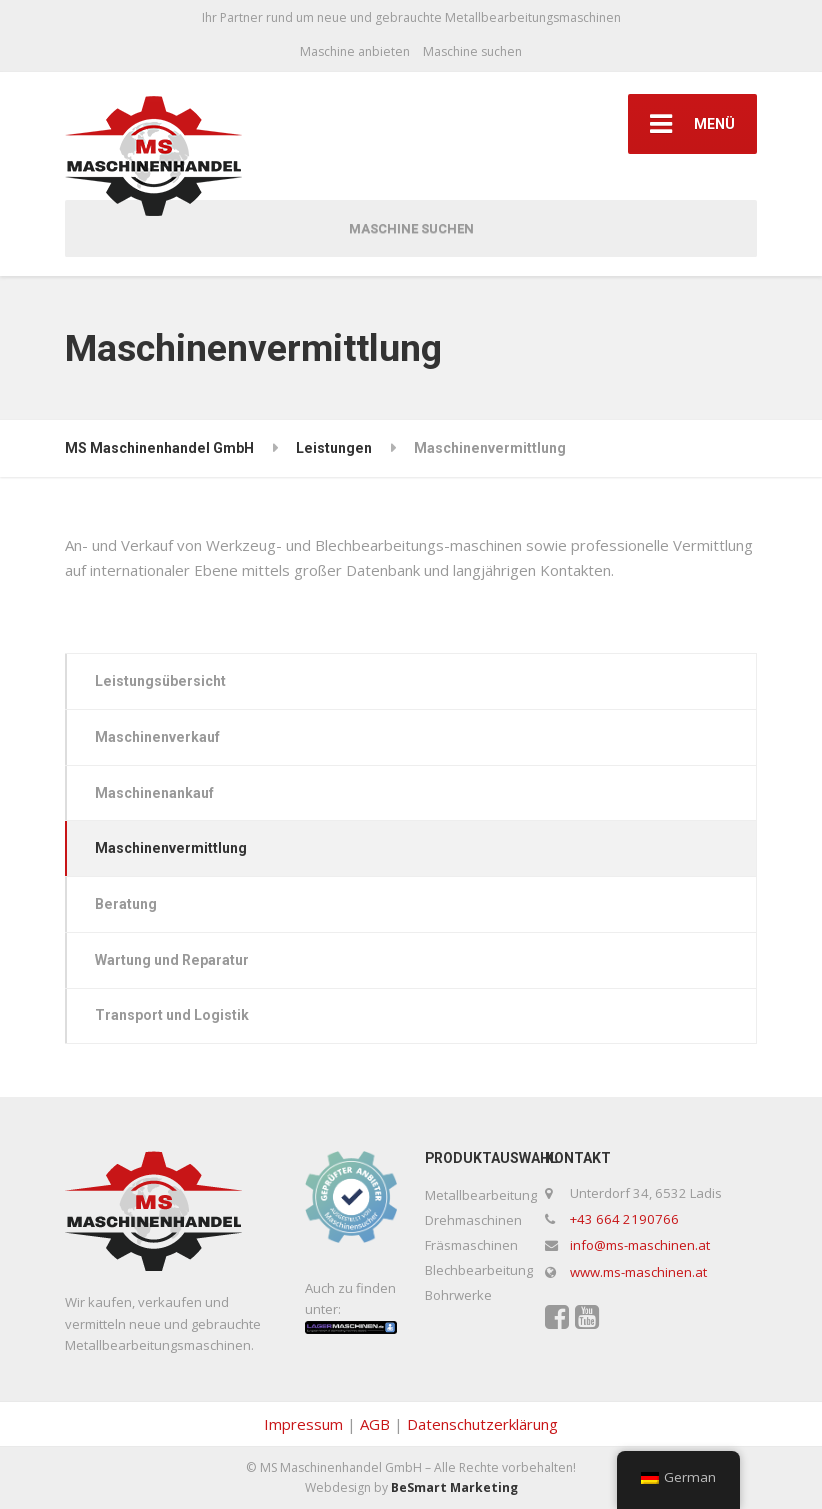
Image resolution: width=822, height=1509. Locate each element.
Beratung (126, 904)
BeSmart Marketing (454, 1487)
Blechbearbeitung (479, 1270)
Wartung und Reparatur (172, 960)
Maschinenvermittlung (171, 848)
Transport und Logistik (172, 1015)
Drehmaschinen (473, 1220)
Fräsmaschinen (471, 1245)
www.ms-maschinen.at (638, 1272)
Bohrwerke (458, 1295)
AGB (375, 1424)
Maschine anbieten (355, 51)
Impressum (303, 1424)
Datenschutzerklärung (482, 1424)
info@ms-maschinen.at (640, 1245)
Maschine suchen (472, 51)
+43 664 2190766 (624, 1219)
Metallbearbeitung (481, 1195)
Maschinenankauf (154, 793)
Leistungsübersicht (160, 681)
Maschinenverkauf (157, 737)
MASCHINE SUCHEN (411, 228)
